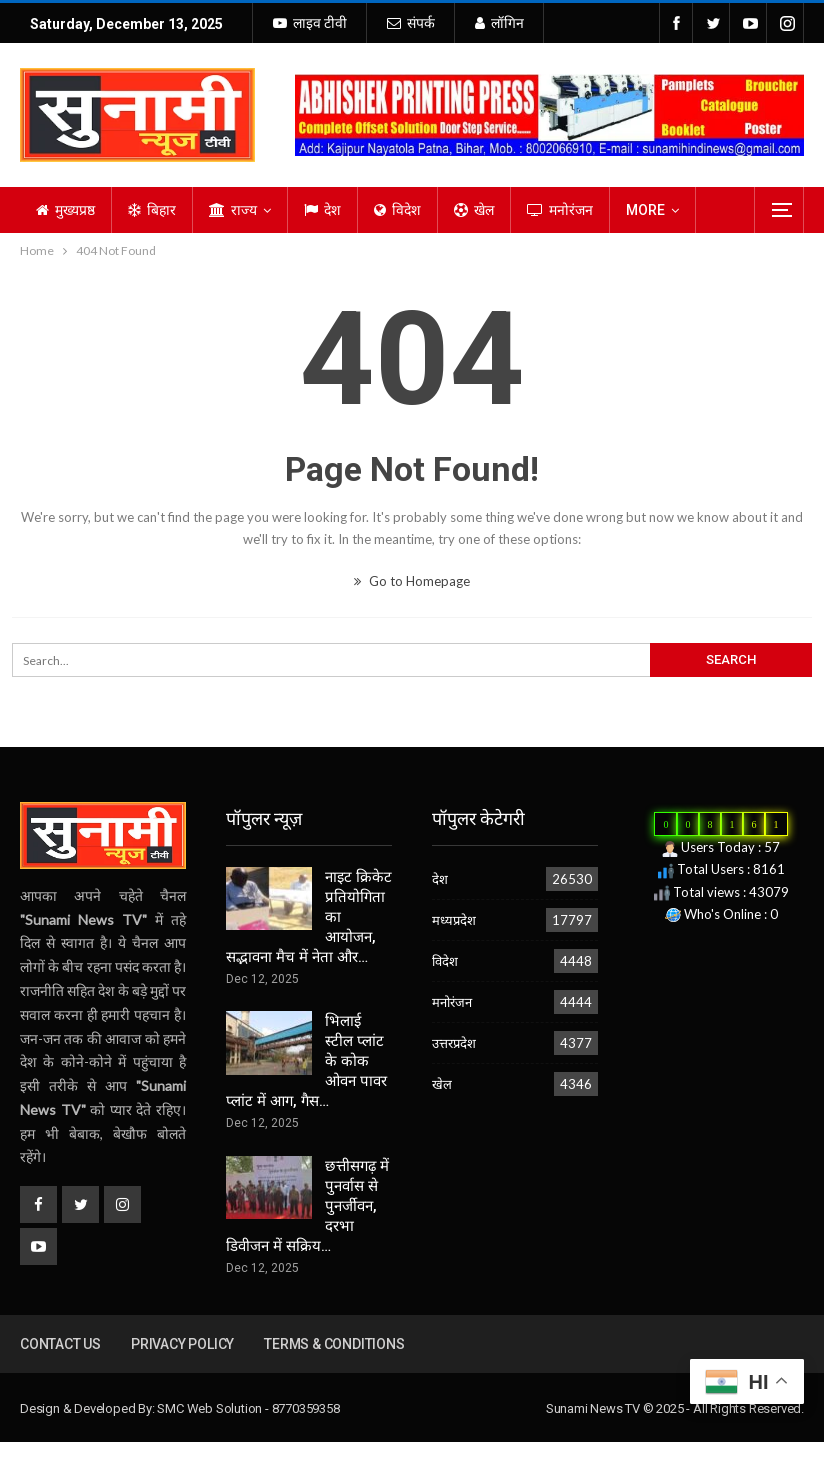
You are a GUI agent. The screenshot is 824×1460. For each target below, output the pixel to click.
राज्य (233, 210)
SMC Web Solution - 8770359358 (248, 1408)
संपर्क (411, 23)
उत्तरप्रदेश (454, 1043)
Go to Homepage (412, 581)
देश (322, 210)
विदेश (397, 210)
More (645, 210)
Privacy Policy (182, 1344)
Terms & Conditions (334, 1344)
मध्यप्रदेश (454, 920)
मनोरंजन (560, 210)
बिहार (152, 210)
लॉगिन (499, 23)
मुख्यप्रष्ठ (65, 210)
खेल (474, 210)
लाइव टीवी (310, 23)
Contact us (60, 1344)
